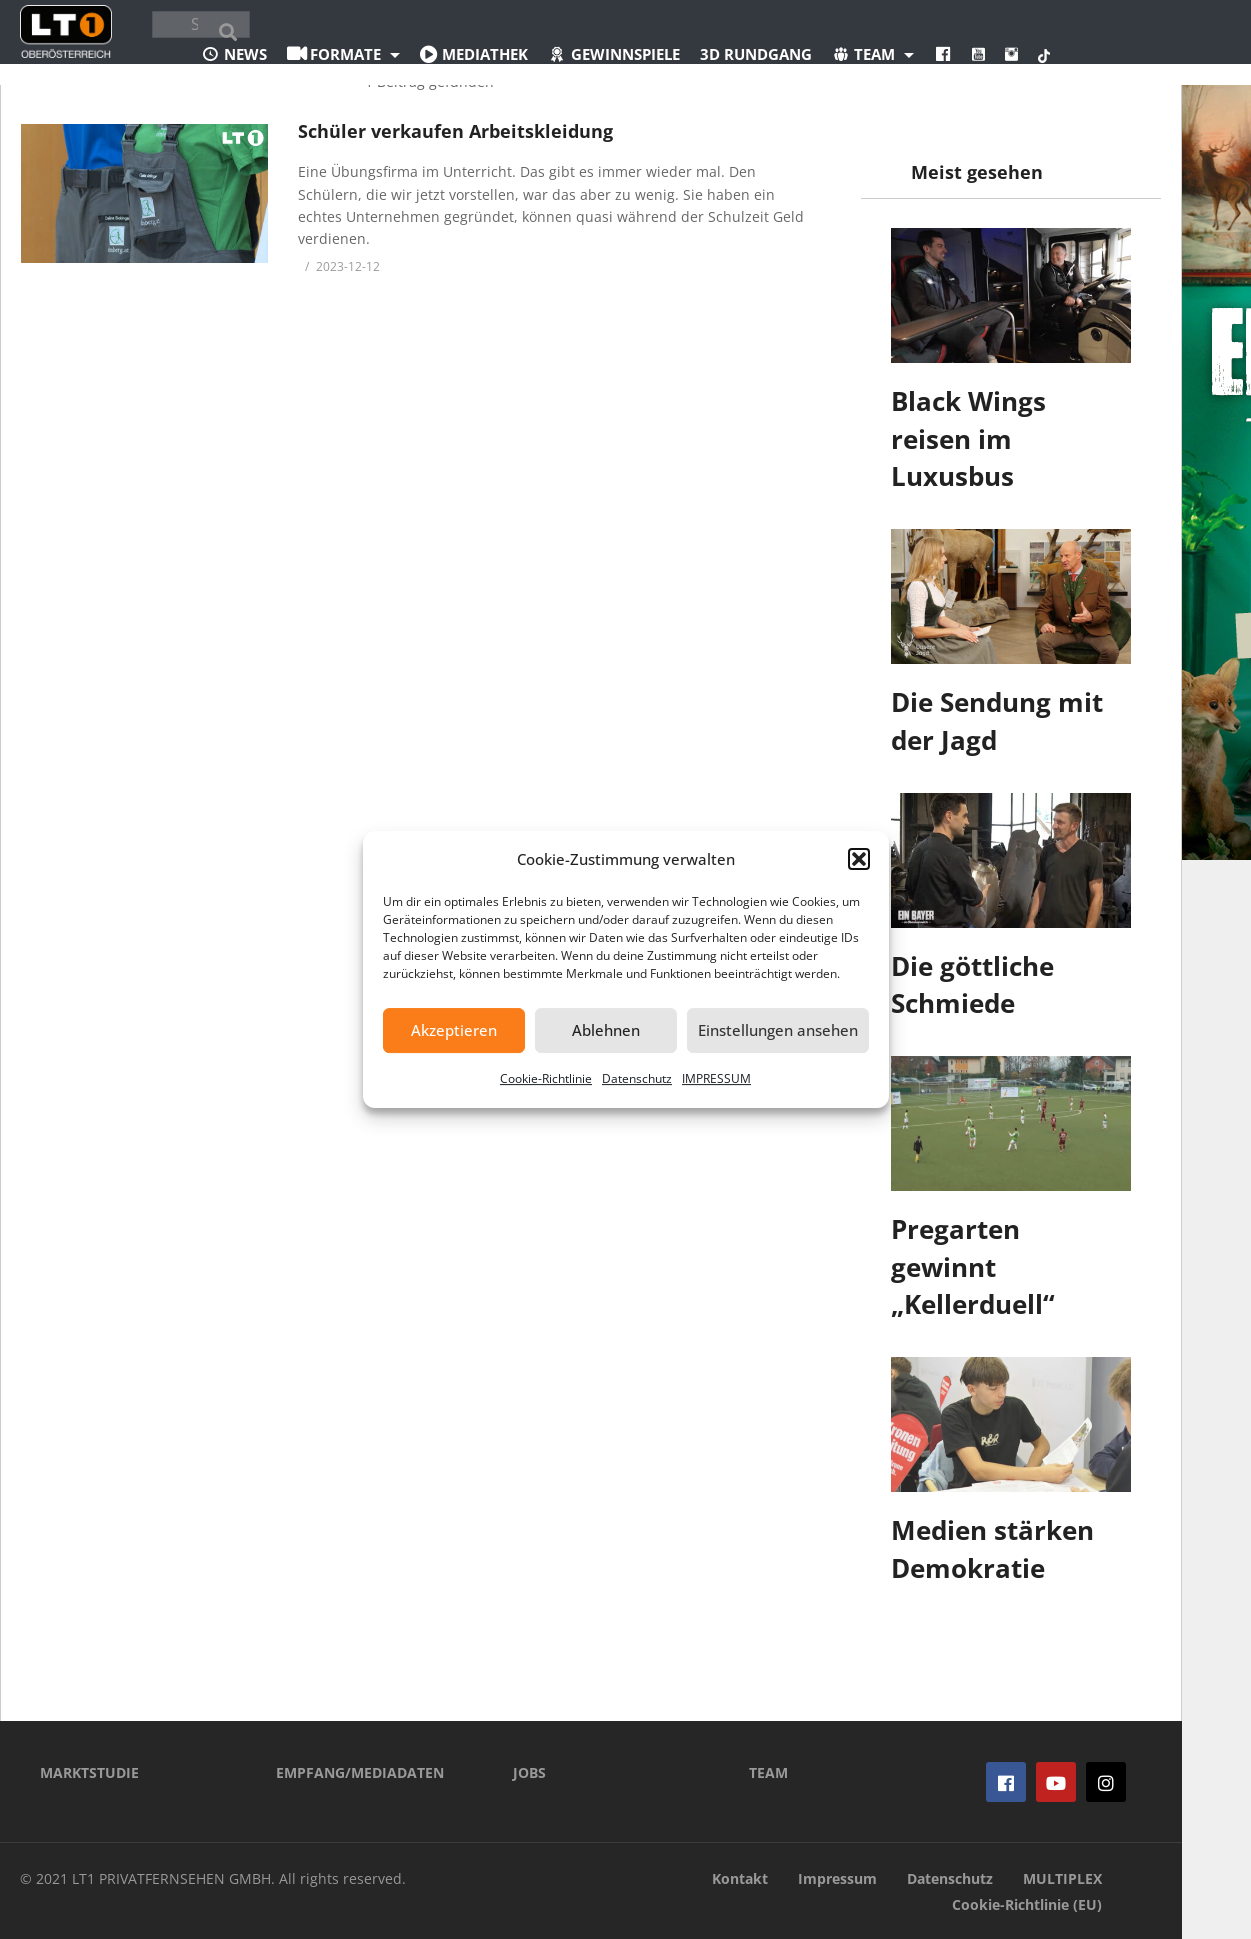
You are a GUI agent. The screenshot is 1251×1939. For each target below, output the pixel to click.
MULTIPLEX (1062, 1878)
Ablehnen (606, 1030)
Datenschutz (637, 1078)
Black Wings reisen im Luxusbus (968, 438)
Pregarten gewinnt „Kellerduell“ (973, 1266)
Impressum (837, 1878)
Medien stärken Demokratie (992, 1549)
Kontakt (740, 1878)
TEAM (768, 1772)
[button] (859, 859)
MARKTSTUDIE (89, 1772)
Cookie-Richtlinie (546, 1078)
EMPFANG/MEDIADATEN (360, 1772)
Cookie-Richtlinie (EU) (1027, 1904)
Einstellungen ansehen (778, 1030)
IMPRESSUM (716, 1078)
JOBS (529, 1772)
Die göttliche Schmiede (972, 985)
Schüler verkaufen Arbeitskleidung (455, 131)
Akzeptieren (454, 1030)
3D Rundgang (756, 54)
